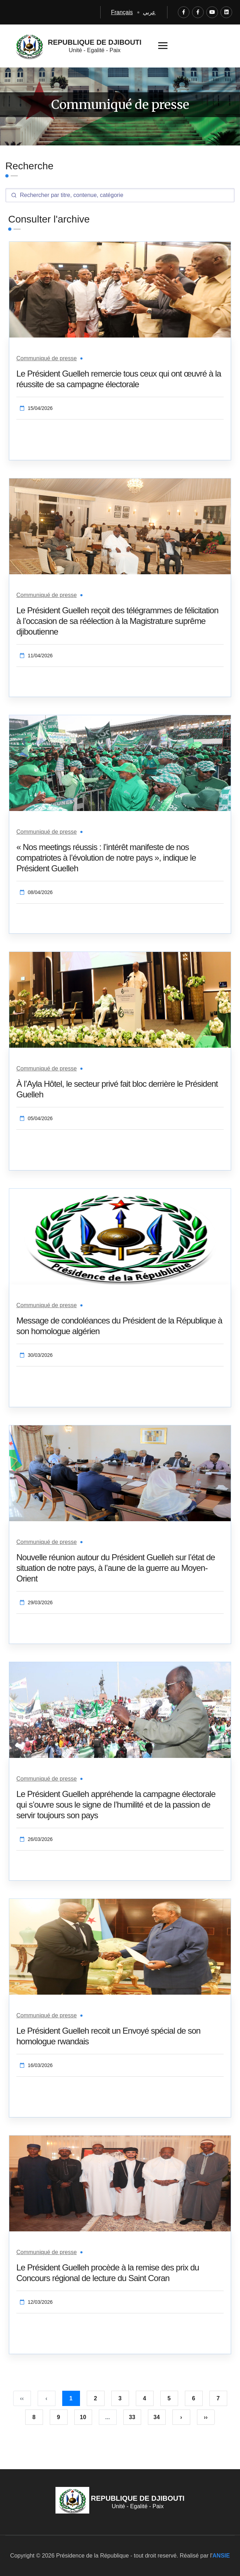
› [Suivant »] (181, 2417)
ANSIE (221, 2556)
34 (157, 2417)
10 (83, 2417)
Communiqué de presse (46, 358)
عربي (149, 12)
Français (122, 12)
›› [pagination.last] (206, 2417)
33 (132, 2417)
